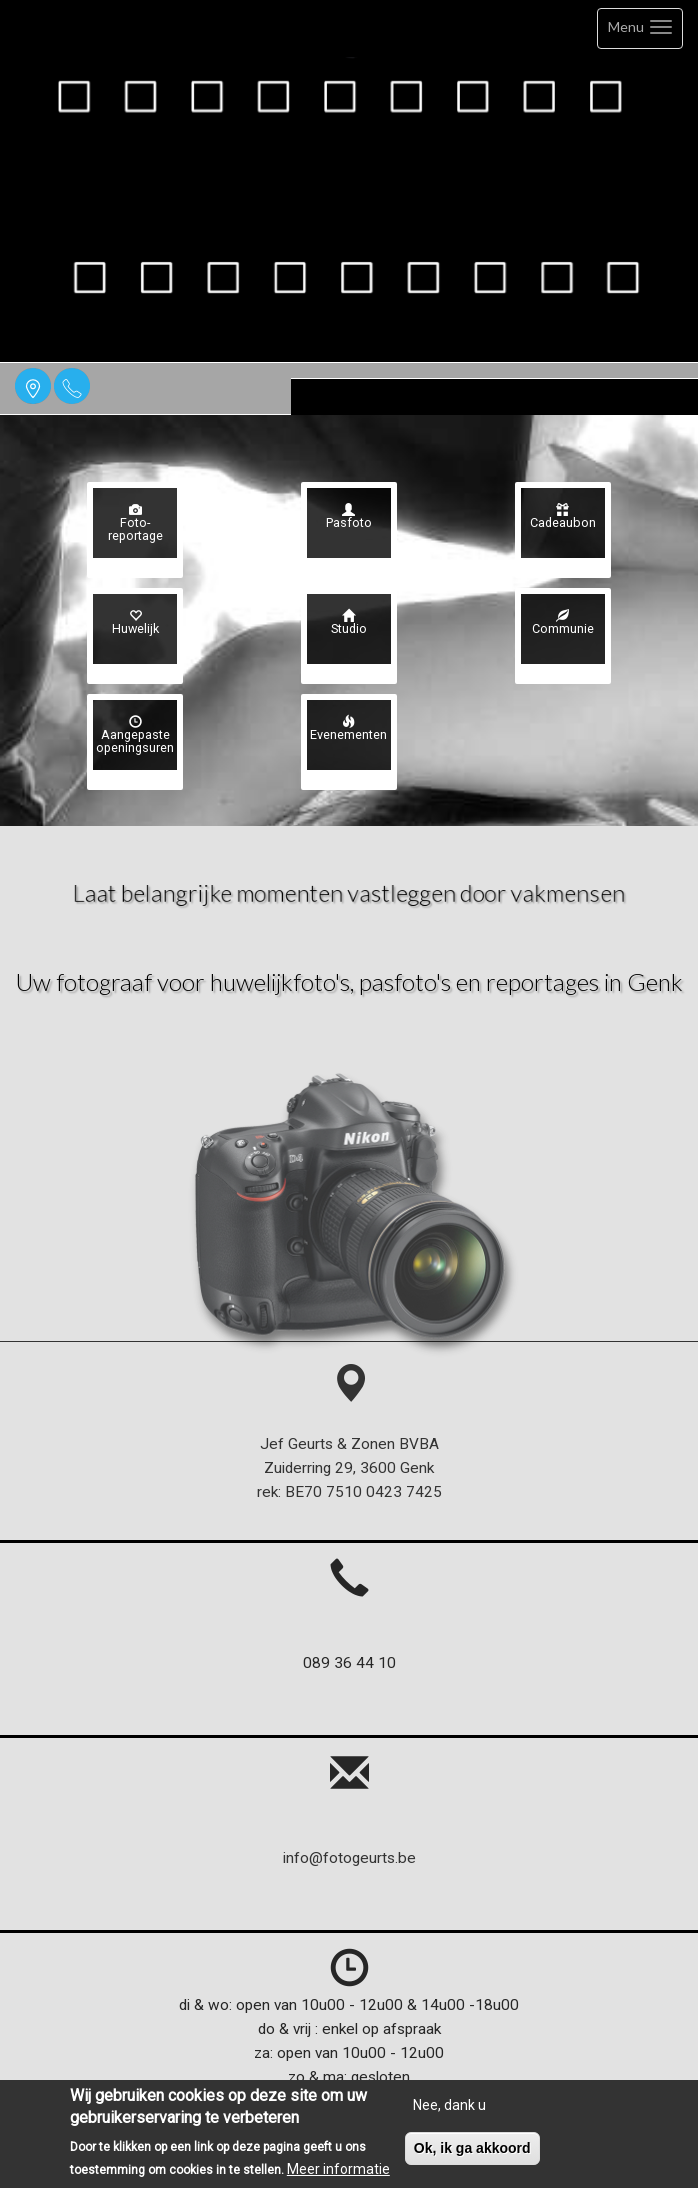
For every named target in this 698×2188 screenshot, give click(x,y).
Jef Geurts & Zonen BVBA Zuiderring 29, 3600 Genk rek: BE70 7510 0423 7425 (349, 1443)
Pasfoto (349, 517)
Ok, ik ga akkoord (472, 2157)
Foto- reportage (135, 523)
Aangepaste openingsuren (135, 735)
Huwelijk (135, 623)
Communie (563, 623)
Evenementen (348, 729)
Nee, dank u (449, 2114)
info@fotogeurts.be (349, 1858)
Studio (349, 623)
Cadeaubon (563, 517)
